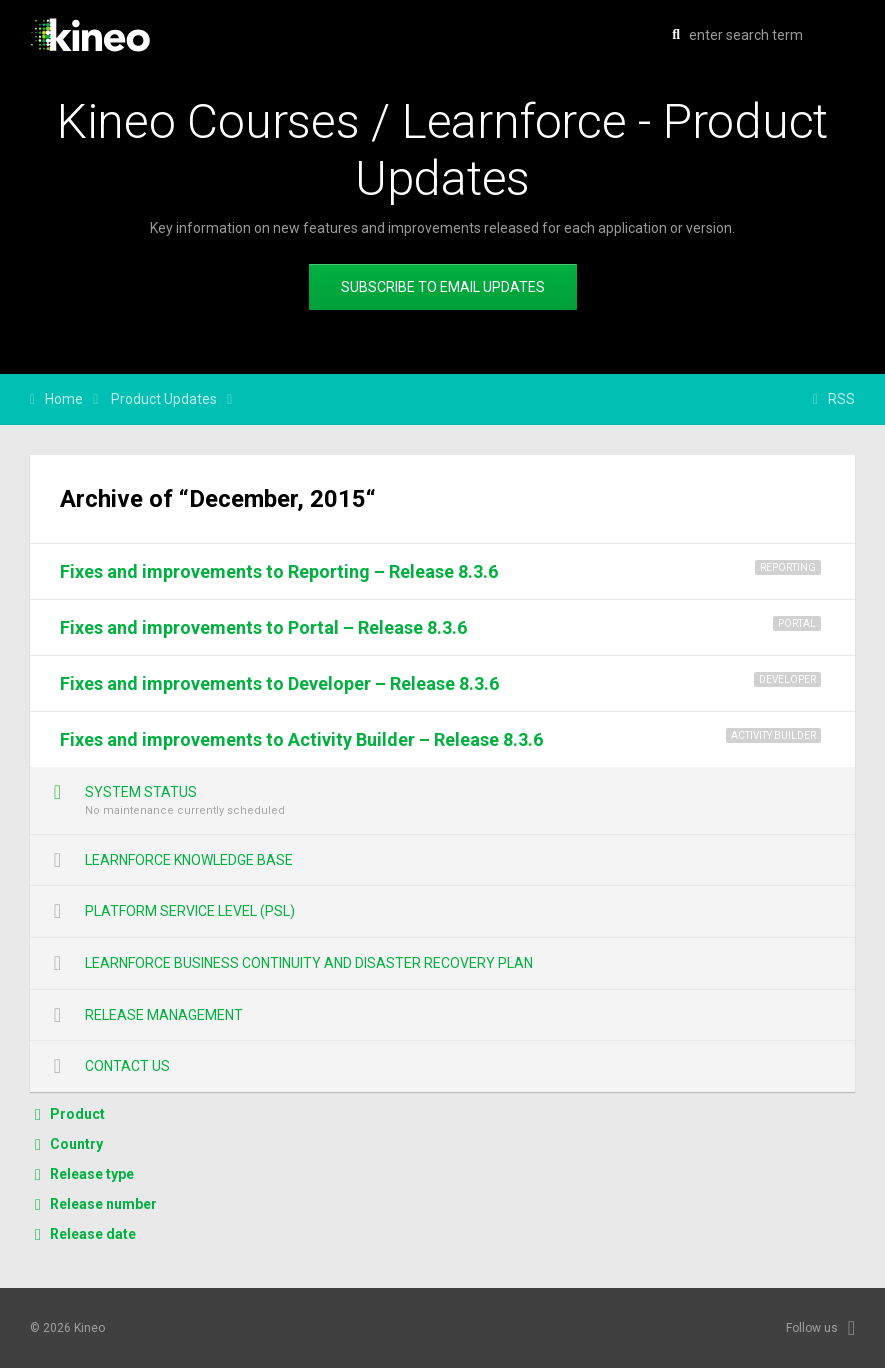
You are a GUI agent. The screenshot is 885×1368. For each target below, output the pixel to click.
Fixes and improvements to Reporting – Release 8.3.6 (279, 571)
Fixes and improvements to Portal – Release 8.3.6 (263, 627)
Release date (93, 1234)
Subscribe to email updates (443, 287)
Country (76, 1144)
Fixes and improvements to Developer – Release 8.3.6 (279, 683)
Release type (92, 1174)
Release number (103, 1204)
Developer (787, 679)
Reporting (788, 567)
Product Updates (164, 399)
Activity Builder (773, 735)
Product (77, 1114)
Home (64, 399)
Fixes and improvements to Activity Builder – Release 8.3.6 (301, 739)
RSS (841, 399)
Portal (797, 623)
